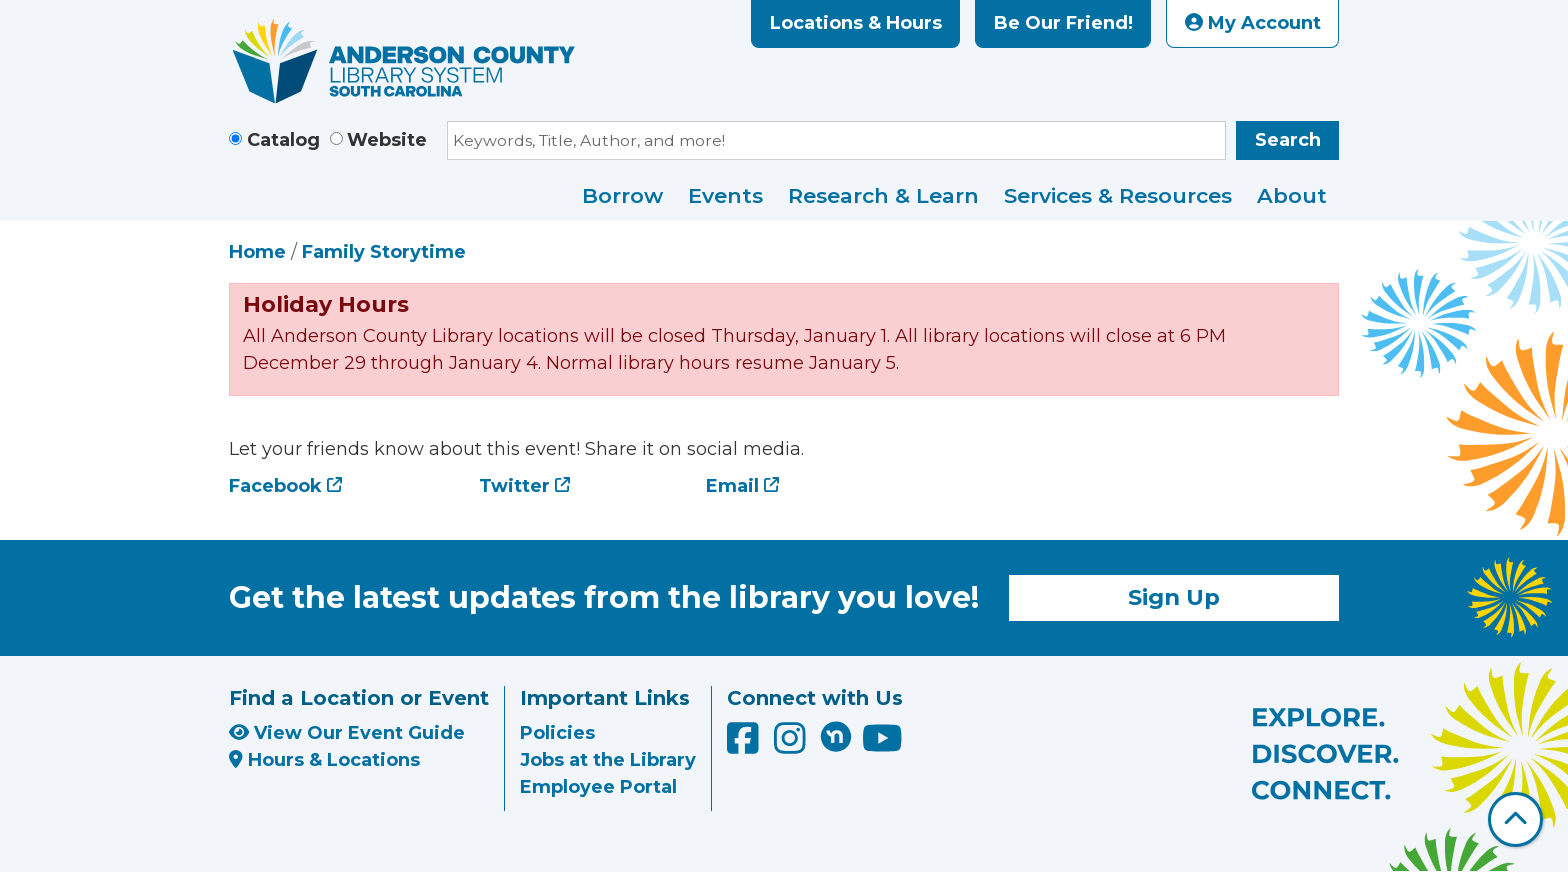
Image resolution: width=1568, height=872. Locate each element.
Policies (557, 733)
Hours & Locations (324, 760)
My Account (1253, 23)
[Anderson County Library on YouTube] (882, 745)
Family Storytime (384, 252)
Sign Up (1174, 597)
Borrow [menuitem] (622, 195)
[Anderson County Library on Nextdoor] (836, 736)
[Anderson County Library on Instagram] (792, 745)
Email (732, 486)
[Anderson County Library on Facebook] (745, 745)
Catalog (283, 140)
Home (257, 252)
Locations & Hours (856, 23)
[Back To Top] (1515, 819)
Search (1288, 140)
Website (387, 140)
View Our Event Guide (347, 733)
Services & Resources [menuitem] (1118, 195)
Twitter (514, 486)
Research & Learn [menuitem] (883, 195)
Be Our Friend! (1063, 23)
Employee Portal (598, 787)
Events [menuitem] (725, 195)
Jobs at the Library (608, 760)
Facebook (275, 486)
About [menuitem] (1292, 195)
